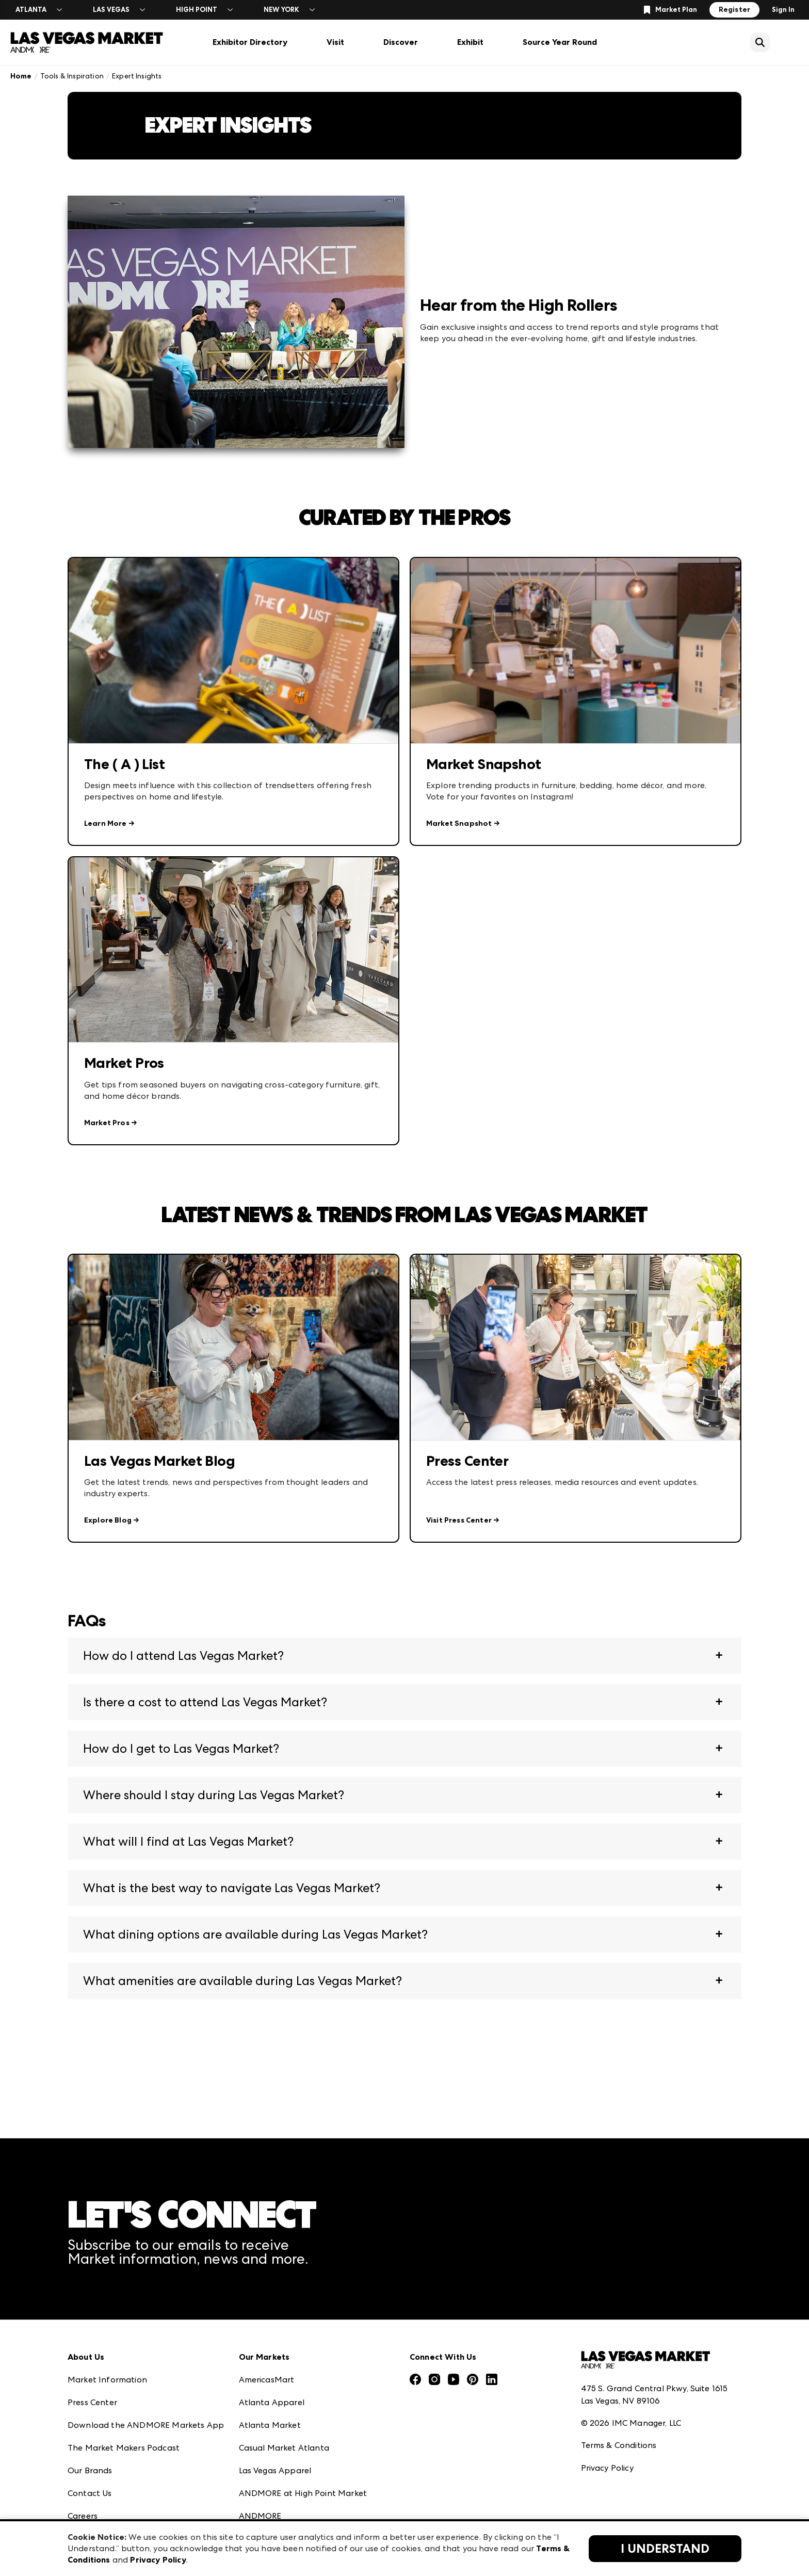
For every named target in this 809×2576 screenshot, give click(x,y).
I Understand (665, 2548)
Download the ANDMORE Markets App (146, 2425)
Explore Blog (108, 1520)
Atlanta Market (270, 2425)
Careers (83, 2516)
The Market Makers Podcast (124, 2448)
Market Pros (107, 1122)
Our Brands (90, 2470)
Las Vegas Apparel (275, 2470)
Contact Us (90, 2493)
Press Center (92, 2402)
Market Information (107, 2380)
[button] (404, 1656)
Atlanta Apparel (271, 2402)
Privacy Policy (607, 2468)
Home (21, 76)
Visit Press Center (459, 1520)
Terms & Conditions (619, 2445)
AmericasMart (267, 2380)
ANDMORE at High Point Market (303, 2493)
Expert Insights (136, 76)
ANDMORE (260, 2516)
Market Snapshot (459, 823)
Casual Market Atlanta (284, 2448)
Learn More (105, 823)
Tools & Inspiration (72, 76)
